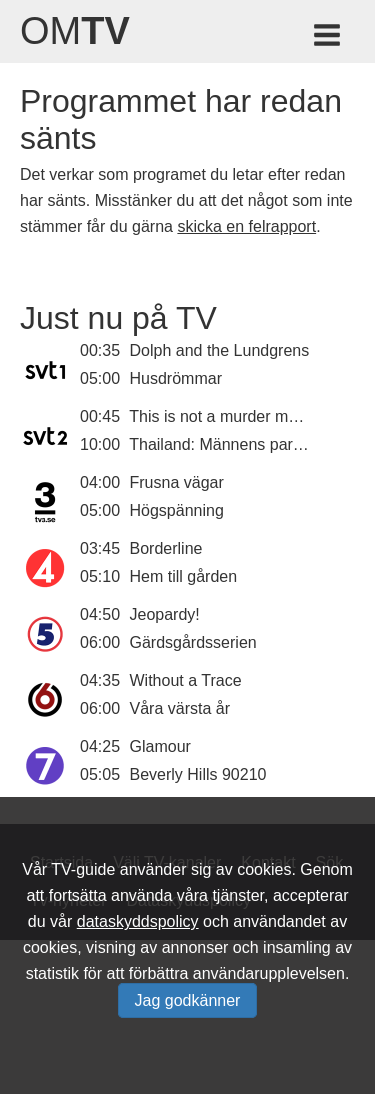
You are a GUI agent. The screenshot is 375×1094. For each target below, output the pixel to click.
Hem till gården (184, 576)
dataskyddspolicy (138, 921)
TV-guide (83, 869)
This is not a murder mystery (230, 416)
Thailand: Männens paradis (225, 444)
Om (75, 31)
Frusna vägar (177, 482)
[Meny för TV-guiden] (328, 38)
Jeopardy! (165, 614)
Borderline (166, 548)
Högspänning (177, 510)
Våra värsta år (180, 708)
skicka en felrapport (246, 226)
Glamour (160, 746)
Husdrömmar (176, 378)
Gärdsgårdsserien (193, 642)
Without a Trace (186, 680)
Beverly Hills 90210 (198, 774)
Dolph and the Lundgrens (220, 350)
